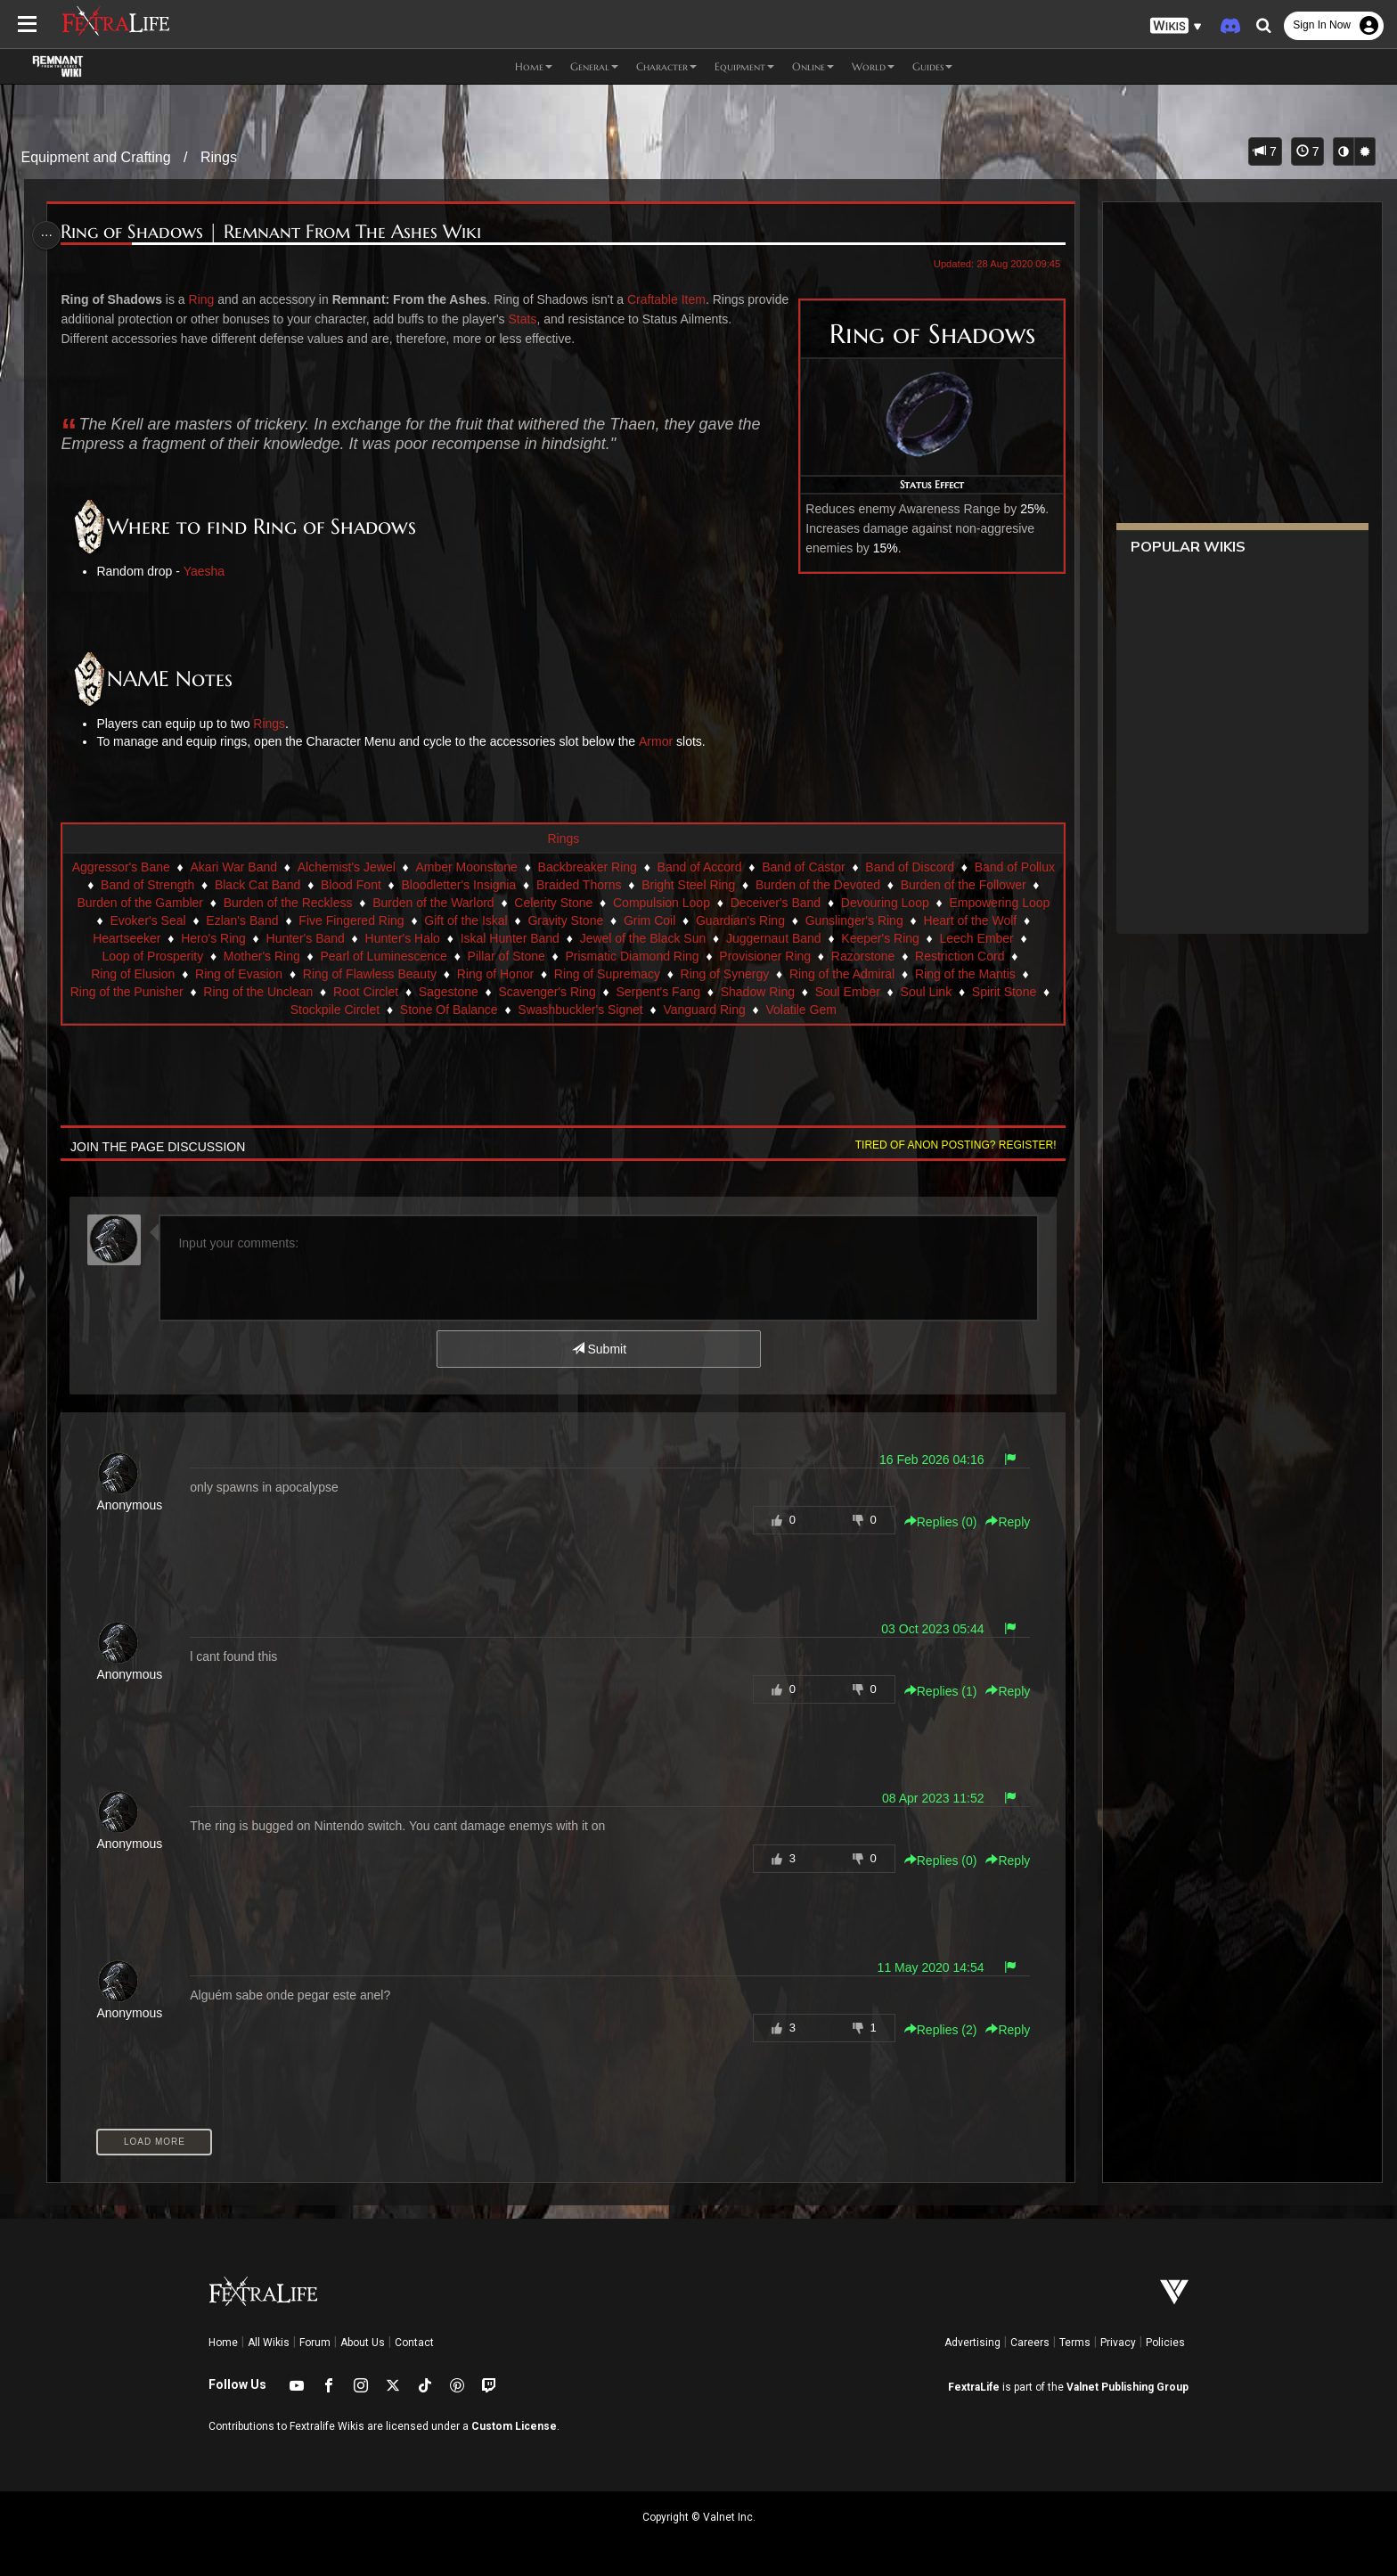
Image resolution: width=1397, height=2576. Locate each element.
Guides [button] (932, 66)
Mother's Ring (464, 956)
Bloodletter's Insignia (571, 885)
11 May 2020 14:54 (923, 1967)
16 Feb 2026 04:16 (924, 1459)
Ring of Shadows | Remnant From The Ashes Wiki (277, 232)
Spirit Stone (368, 1009)
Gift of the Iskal (685, 920)
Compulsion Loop (837, 902)
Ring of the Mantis (253, 992)
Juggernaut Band (995, 938)
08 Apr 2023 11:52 (925, 1798)
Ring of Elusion (352, 974)
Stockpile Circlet (465, 1009)
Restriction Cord (245, 974)
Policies (1165, 2342)
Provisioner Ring (968, 956)
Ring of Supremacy (826, 974)
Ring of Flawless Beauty (589, 974)
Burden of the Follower (170, 902)
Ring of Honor (714, 974)
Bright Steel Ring (800, 885)
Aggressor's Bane (160, 867)
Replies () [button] (933, 1522)
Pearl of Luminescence (586, 956)
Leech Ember (247, 956)
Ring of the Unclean (512, 992)
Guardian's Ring (959, 920)
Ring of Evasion (458, 974)
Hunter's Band (526, 938)
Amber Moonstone (506, 867)
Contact (414, 2342)
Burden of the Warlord (609, 902)
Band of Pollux (152, 885)
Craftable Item (672, 299)
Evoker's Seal (367, 920)
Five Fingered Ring (571, 920)
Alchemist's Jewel (386, 867)
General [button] (594, 66)
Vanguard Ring (835, 1009)
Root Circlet (618, 992)
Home (223, 2342)
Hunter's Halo (623, 938)
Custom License (514, 2426)
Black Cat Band (370, 885)
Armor (661, 741)
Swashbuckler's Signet (710, 1009)
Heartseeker (348, 938)
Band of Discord (949, 867)
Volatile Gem (931, 1009)
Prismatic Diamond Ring (835, 956)
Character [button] (666, 66)
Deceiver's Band (952, 902)
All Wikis (269, 2342)
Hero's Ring (435, 938)
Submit (598, 1349)
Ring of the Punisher (380, 992)
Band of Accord (739, 867)
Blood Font (463, 885)
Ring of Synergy (944, 974)
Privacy (1118, 2342)
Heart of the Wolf (247, 938)
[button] (1176, 26)
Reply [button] (1001, 1522)
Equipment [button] (744, 66)
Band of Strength (259, 885)
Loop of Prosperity (355, 956)
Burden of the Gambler (317, 902)
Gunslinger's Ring (132, 938)
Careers (1030, 2342)
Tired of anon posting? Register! (949, 1145)
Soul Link (290, 1009)
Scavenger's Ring (800, 992)
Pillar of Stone (709, 956)
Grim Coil (869, 920)
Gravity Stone (785, 920)
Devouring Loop (145, 920)
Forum (315, 2342)
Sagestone (701, 992)
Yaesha (209, 571)
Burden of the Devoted (930, 885)
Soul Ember (211, 1009)
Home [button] (533, 66)
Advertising (972, 2342)
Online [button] (813, 66)
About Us (362, 2342)
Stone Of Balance (579, 1009)
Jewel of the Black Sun (864, 938)
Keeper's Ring (151, 956)
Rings (218, 157)
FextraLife (974, 2387)
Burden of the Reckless (464, 902)
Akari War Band (273, 867)
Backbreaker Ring (626, 867)
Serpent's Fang (912, 992)
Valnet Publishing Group (1127, 2387)
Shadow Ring (1011, 992)
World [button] (873, 66)
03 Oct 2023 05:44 (925, 1629)
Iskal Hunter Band (731, 938)
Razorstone (149, 974)
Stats (572, 319)
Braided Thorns (691, 885)
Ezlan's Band (462, 920)
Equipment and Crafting (96, 157)
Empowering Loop (258, 920)
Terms (1075, 2342)
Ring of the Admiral (130, 992)
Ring (207, 299)
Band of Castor (843, 867)
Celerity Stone (729, 902)
